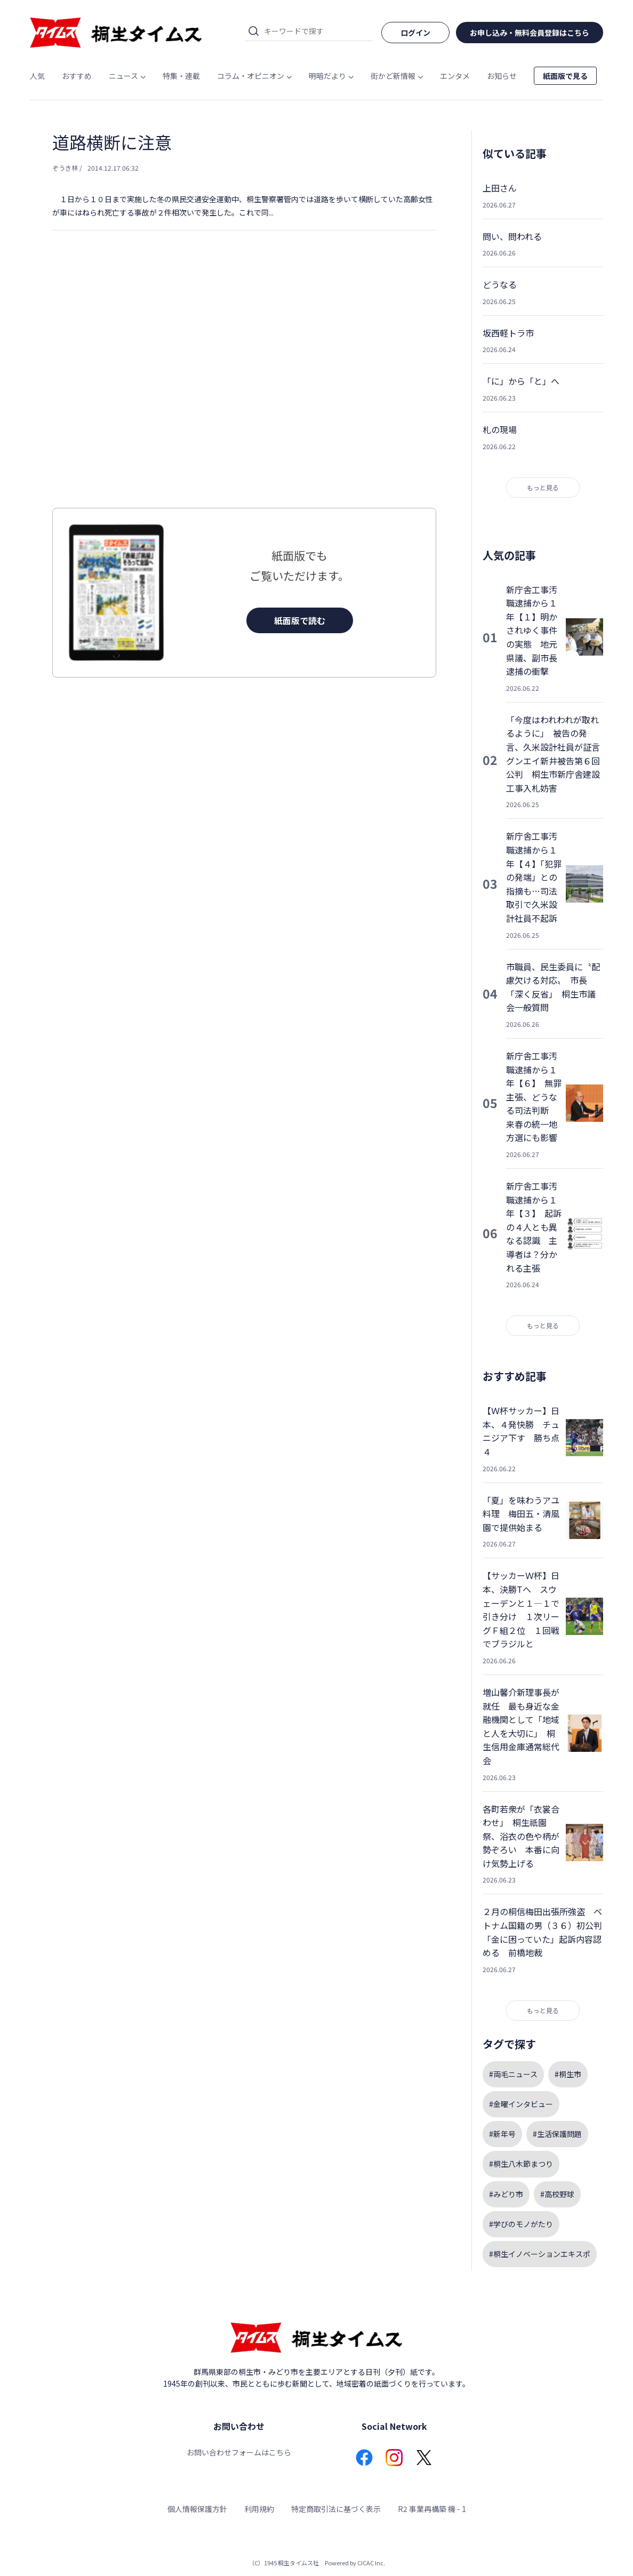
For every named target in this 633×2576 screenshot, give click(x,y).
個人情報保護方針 (197, 2508)
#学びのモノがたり (521, 2224)
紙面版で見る (565, 75)
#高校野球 (557, 2194)
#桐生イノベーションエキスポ (539, 2253)
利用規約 (259, 2508)
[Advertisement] (244, 390)
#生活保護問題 (557, 2133)
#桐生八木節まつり (521, 2163)
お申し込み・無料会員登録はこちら (529, 32)
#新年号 (502, 2133)
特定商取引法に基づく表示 (336, 2508)
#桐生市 (568, 2074)
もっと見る (543, 487)
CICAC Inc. (371, 2562)
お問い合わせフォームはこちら (239, 2452)
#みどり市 (506, 2194)
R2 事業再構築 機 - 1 (432, 2508)
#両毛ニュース (513, 2074)
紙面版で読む (299, 620)
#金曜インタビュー (521, 2104)
